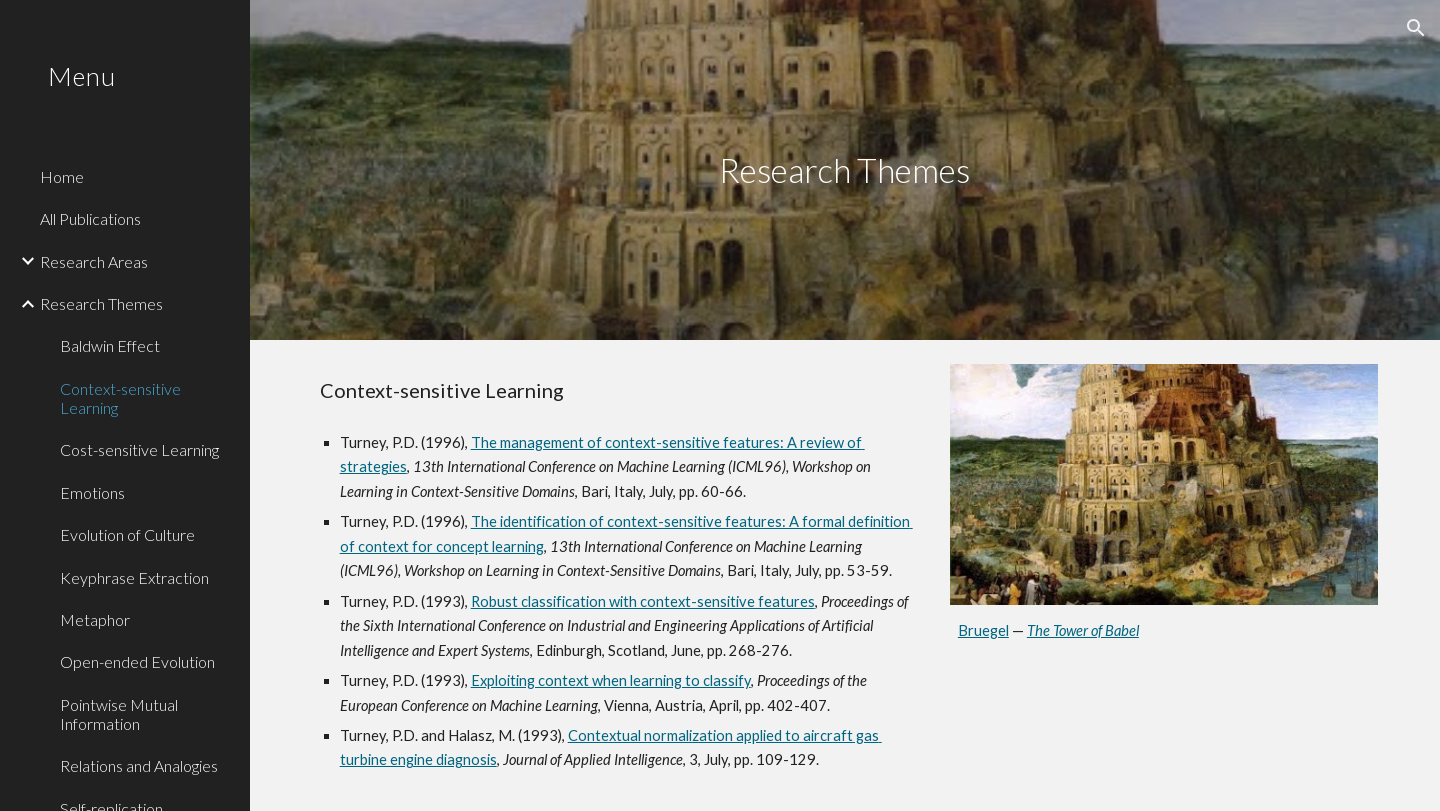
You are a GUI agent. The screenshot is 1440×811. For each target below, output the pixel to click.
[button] (1416, 28)
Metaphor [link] (95, 619)
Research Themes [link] (101, 303)
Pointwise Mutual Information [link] (119, 714)
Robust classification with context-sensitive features (643, 601)
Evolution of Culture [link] (127, 534)
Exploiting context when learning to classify (611, 680)
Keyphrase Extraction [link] (134, 577)
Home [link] (62, 176)
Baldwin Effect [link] (110, 345)
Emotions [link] (92, 492)
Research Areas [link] (94, 261)
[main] (845, 170)
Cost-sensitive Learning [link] (139, 449)
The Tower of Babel (1083, 630)
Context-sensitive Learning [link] (120, 398)
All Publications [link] (90, 218)
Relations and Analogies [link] (139, 765)
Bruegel (983, 630)
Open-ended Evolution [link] (137, 661)
